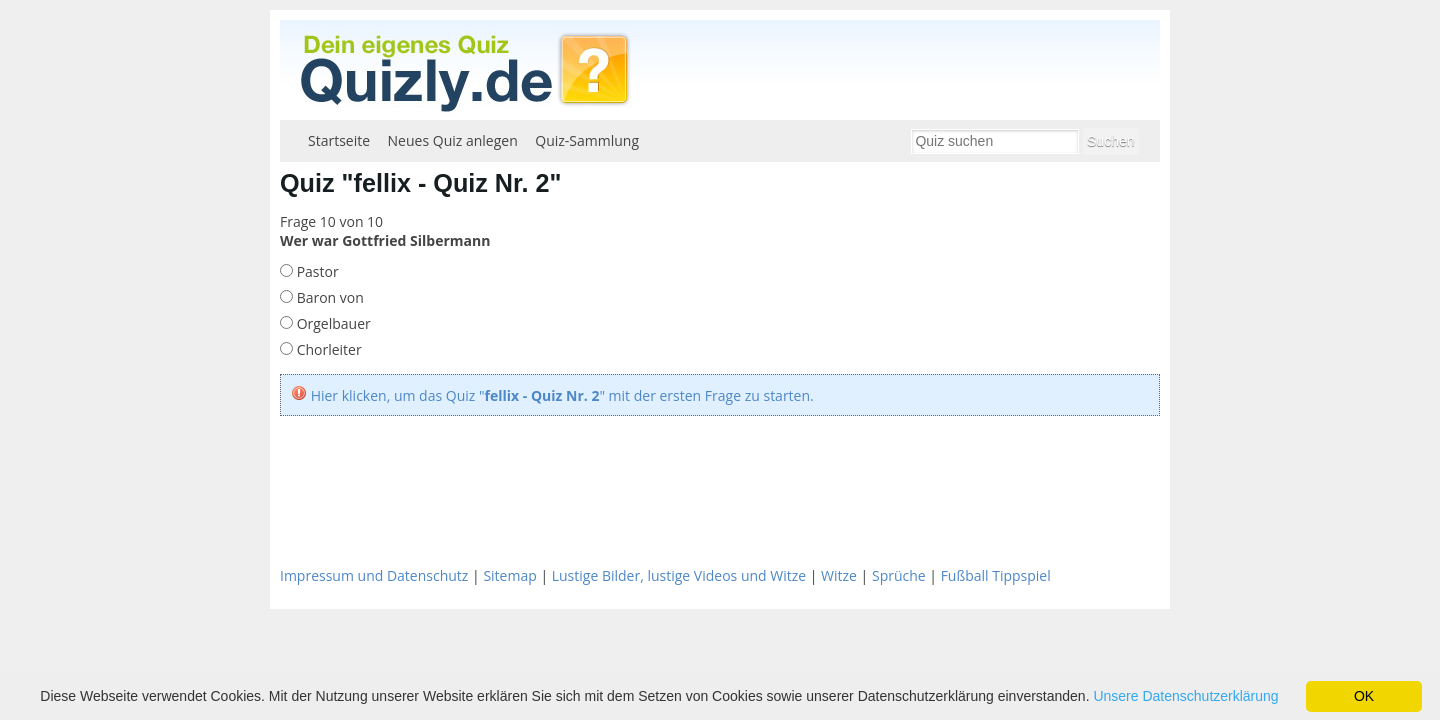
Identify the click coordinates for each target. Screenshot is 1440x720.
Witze (839, 575)
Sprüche (899, 575)
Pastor (316, 271)
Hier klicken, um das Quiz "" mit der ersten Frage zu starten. (562, 395)
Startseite (339, 140)
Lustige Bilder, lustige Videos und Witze (679, 575)
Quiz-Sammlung (587, 140)
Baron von (328, 297)
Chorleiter (327, 349)
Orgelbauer (332, 323)
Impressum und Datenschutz (374, 575)
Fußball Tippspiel (996, 575)
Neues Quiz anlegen (453, 140)
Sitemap (509, 575)
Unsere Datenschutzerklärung (1185, 696)
